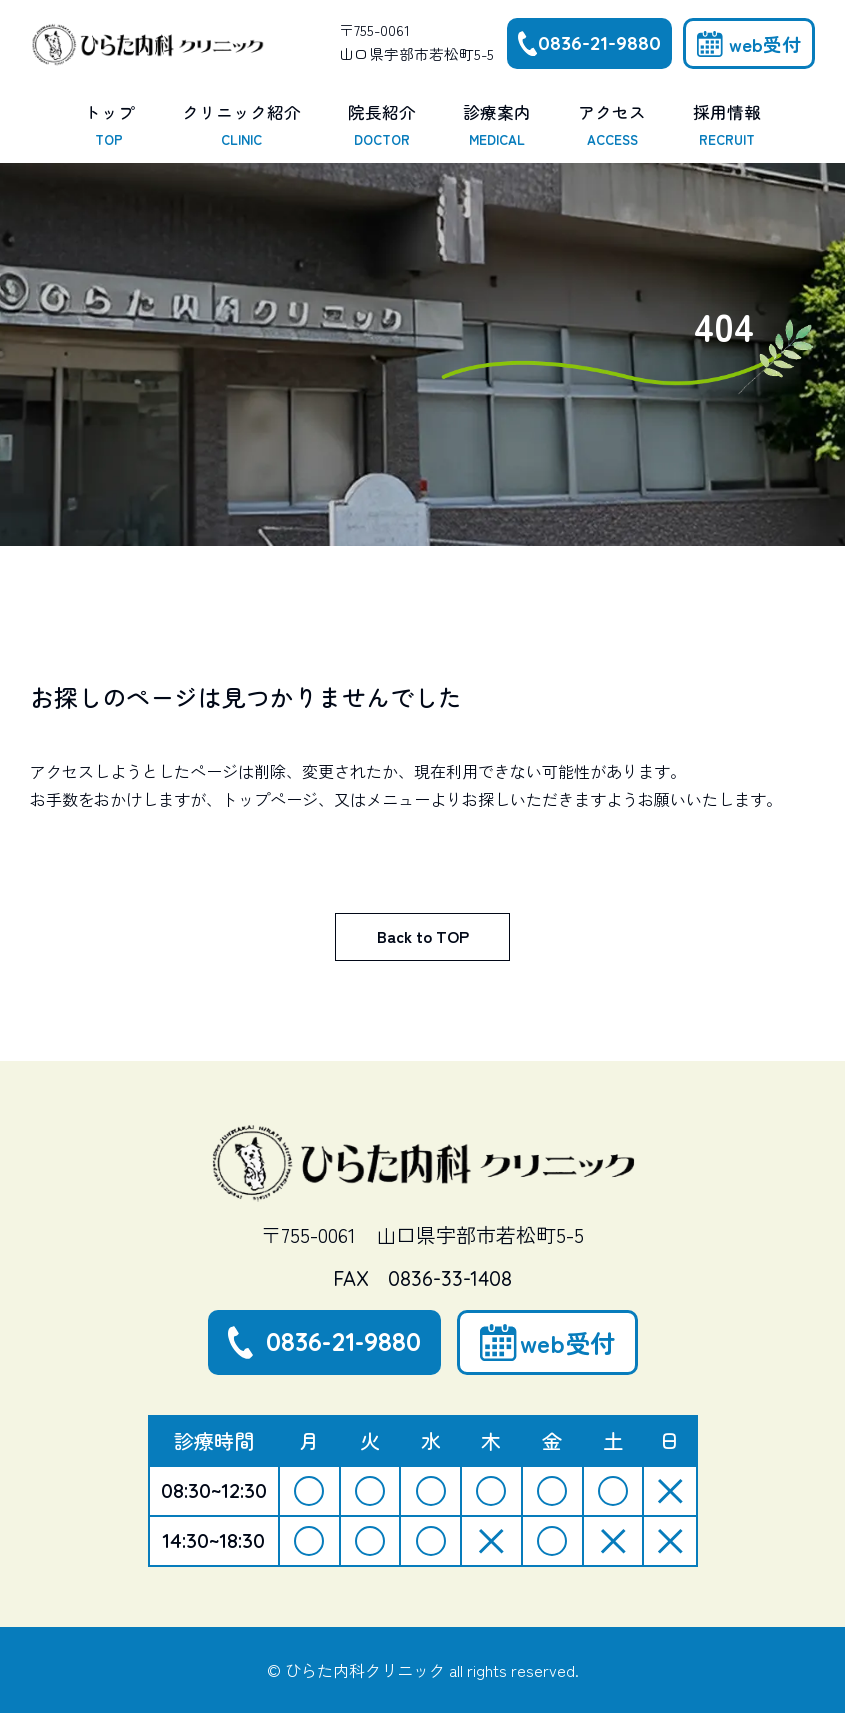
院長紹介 (382, 125)
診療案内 (497, 125)
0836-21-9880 (599, 43)
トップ (109, 125)
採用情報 (727, 125)
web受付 (765, 43)
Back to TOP (423, 936)
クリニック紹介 (241, 125)
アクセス (612, 125)
